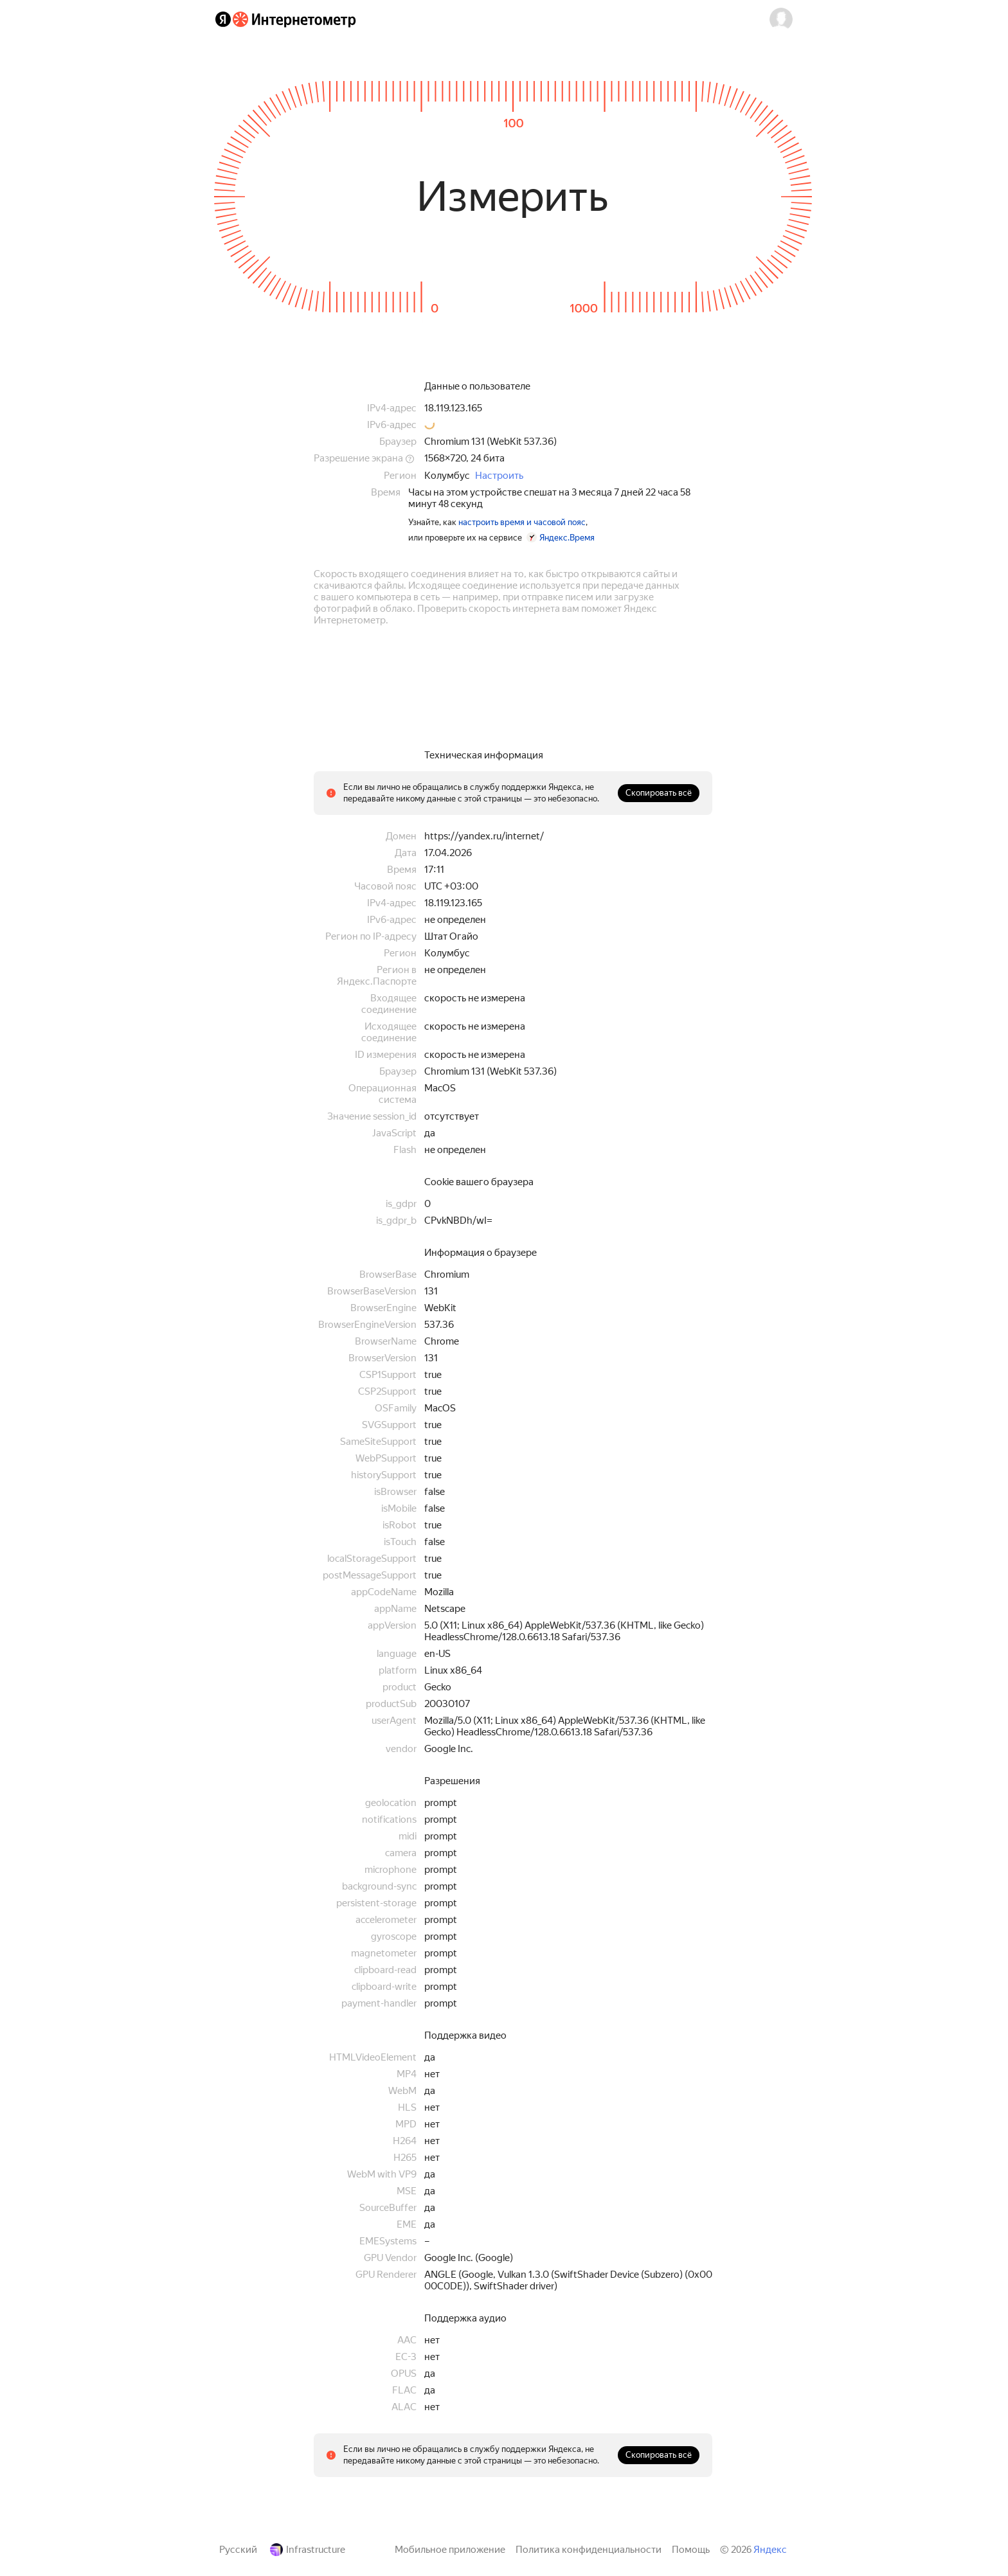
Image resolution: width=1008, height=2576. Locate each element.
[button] (781, 19)
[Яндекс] (223, 19)
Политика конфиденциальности (589, 2549)
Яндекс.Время (567, 537)
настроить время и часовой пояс (522, 522)
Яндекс (770, 2549)
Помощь (691, 2549)
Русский (238, 2549)
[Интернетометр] (294, 19)
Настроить (499, 475)
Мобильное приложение (450, 2549)
